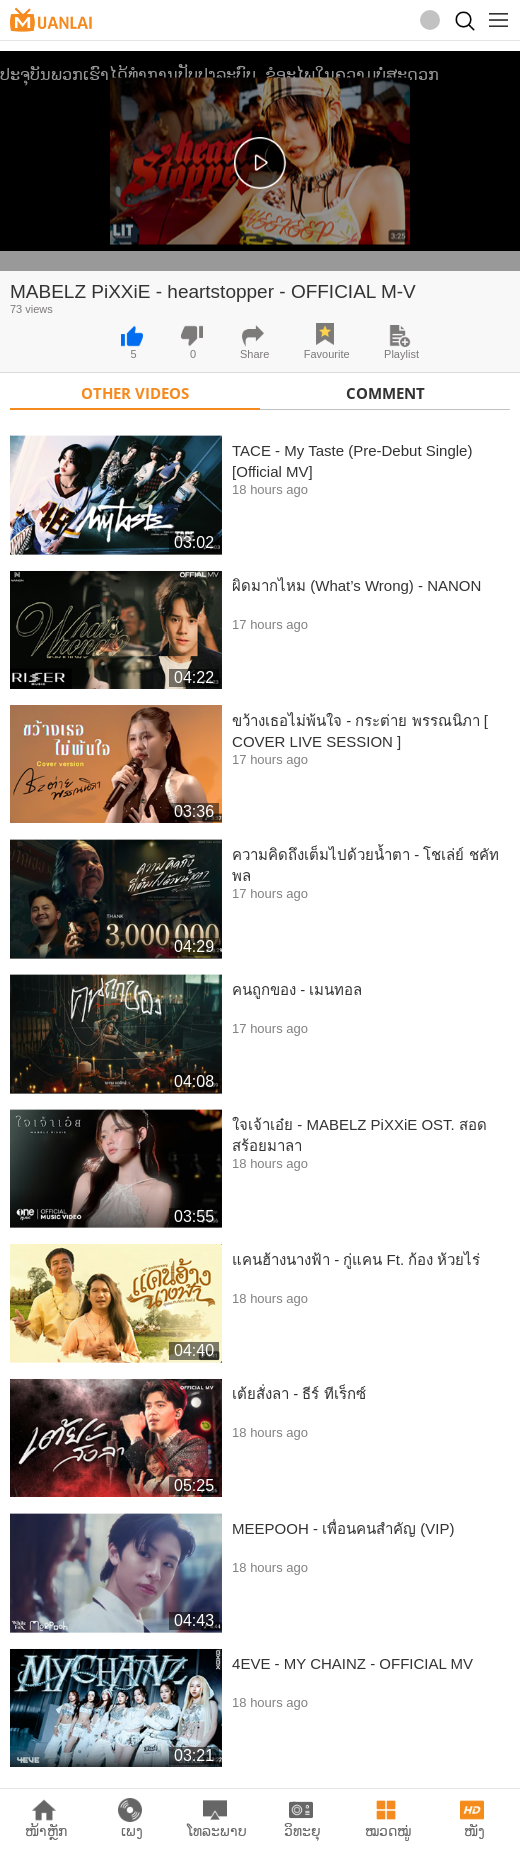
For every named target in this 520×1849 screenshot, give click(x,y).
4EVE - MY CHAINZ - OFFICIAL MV (352, 1663)
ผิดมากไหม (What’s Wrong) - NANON (356, 585)
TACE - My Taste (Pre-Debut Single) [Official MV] (352, 461)
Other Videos (135, 393)
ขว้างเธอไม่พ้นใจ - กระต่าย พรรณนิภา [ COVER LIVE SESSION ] (360, 731)
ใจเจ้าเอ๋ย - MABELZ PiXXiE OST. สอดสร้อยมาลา (359, 1135)
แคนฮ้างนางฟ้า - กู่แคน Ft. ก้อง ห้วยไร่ (356, 1259)
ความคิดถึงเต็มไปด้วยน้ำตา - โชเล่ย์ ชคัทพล (365, 865)
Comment (385, 393)
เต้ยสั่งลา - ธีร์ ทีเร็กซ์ (299, 1393)
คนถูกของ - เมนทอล (297, 989)
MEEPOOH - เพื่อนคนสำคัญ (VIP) (343, 1528)
